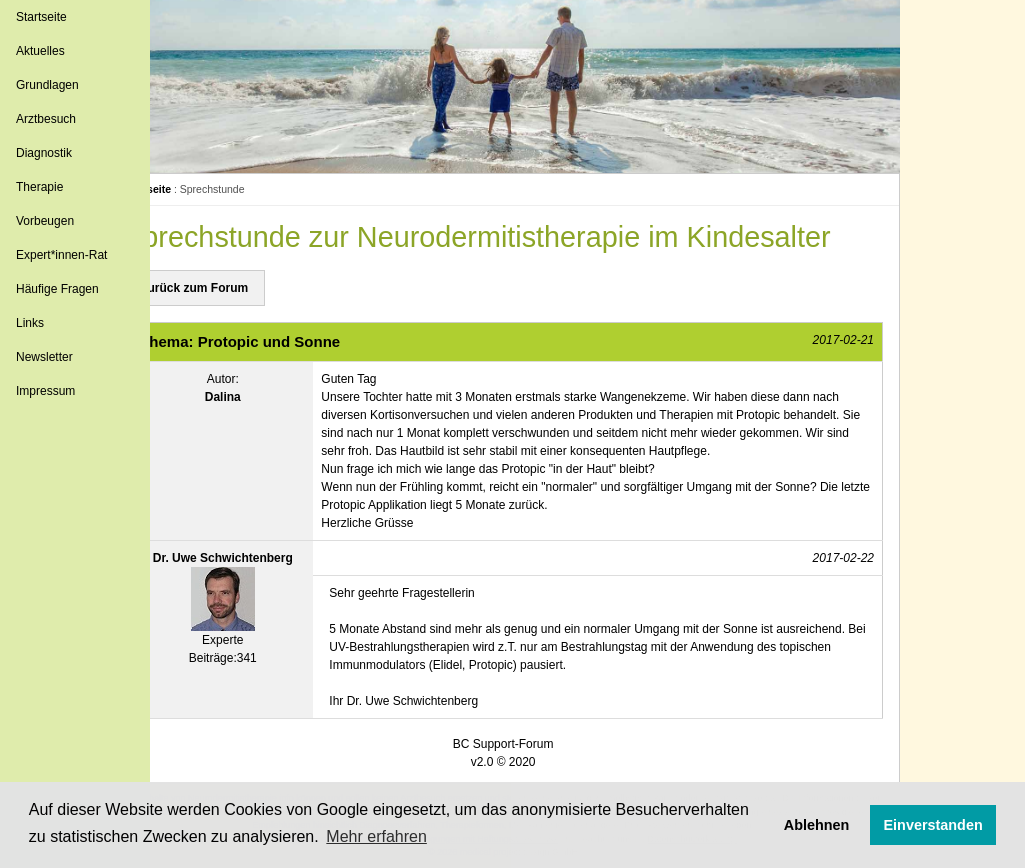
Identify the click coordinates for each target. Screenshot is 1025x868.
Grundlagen (47, 85)
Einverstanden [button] (933, 825)
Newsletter (44, 357)
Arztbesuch (46, 119)
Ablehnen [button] (817, 825)
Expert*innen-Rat (61, 255)
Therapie (39, 187)
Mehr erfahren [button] (376, 836)
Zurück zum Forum (238, 288)
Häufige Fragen (57, 289)
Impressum (45, 391)
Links (30, 323)
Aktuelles (40, 51)
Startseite (41, 17)
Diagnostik (44, 153)
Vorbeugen (45, 221)
